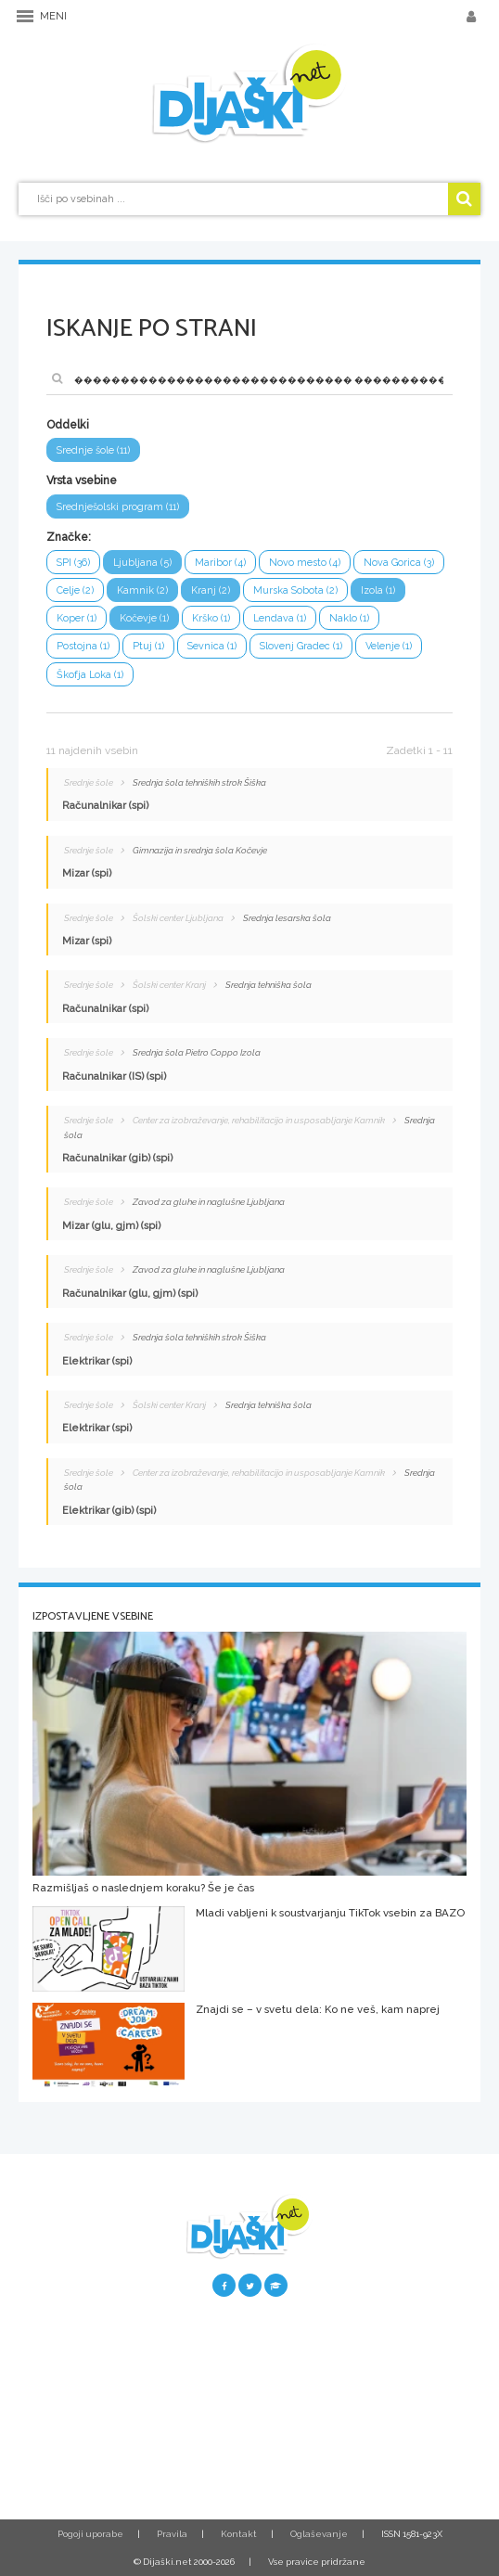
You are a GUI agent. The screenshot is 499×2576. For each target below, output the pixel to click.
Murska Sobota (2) (295, 590)
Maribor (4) (220, 563)
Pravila (172, 2534)
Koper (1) (76, 618)
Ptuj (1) (148, 646)
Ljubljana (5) (142, 563)
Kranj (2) (210, 590)
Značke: (68, 537)
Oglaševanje (319, 2534)
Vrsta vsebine (81, 480)
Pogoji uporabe (90, 2534)
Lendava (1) (279, 618)
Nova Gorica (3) (399, 563)
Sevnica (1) (212, 646)
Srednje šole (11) (93, 450)
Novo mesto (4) (304, 563)
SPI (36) (73, 563)
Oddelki (67, 424)
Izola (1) (378, 590)
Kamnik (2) (142, 590)
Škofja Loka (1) (90, 675)
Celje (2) (75, 590)
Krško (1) (211, 618)
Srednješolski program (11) (118, 507)
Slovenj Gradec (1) (301, 646)
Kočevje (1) (144, 618)
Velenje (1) (388, 646)
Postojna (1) (83, 646)
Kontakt (239, 2534)
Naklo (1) (349, 618)
